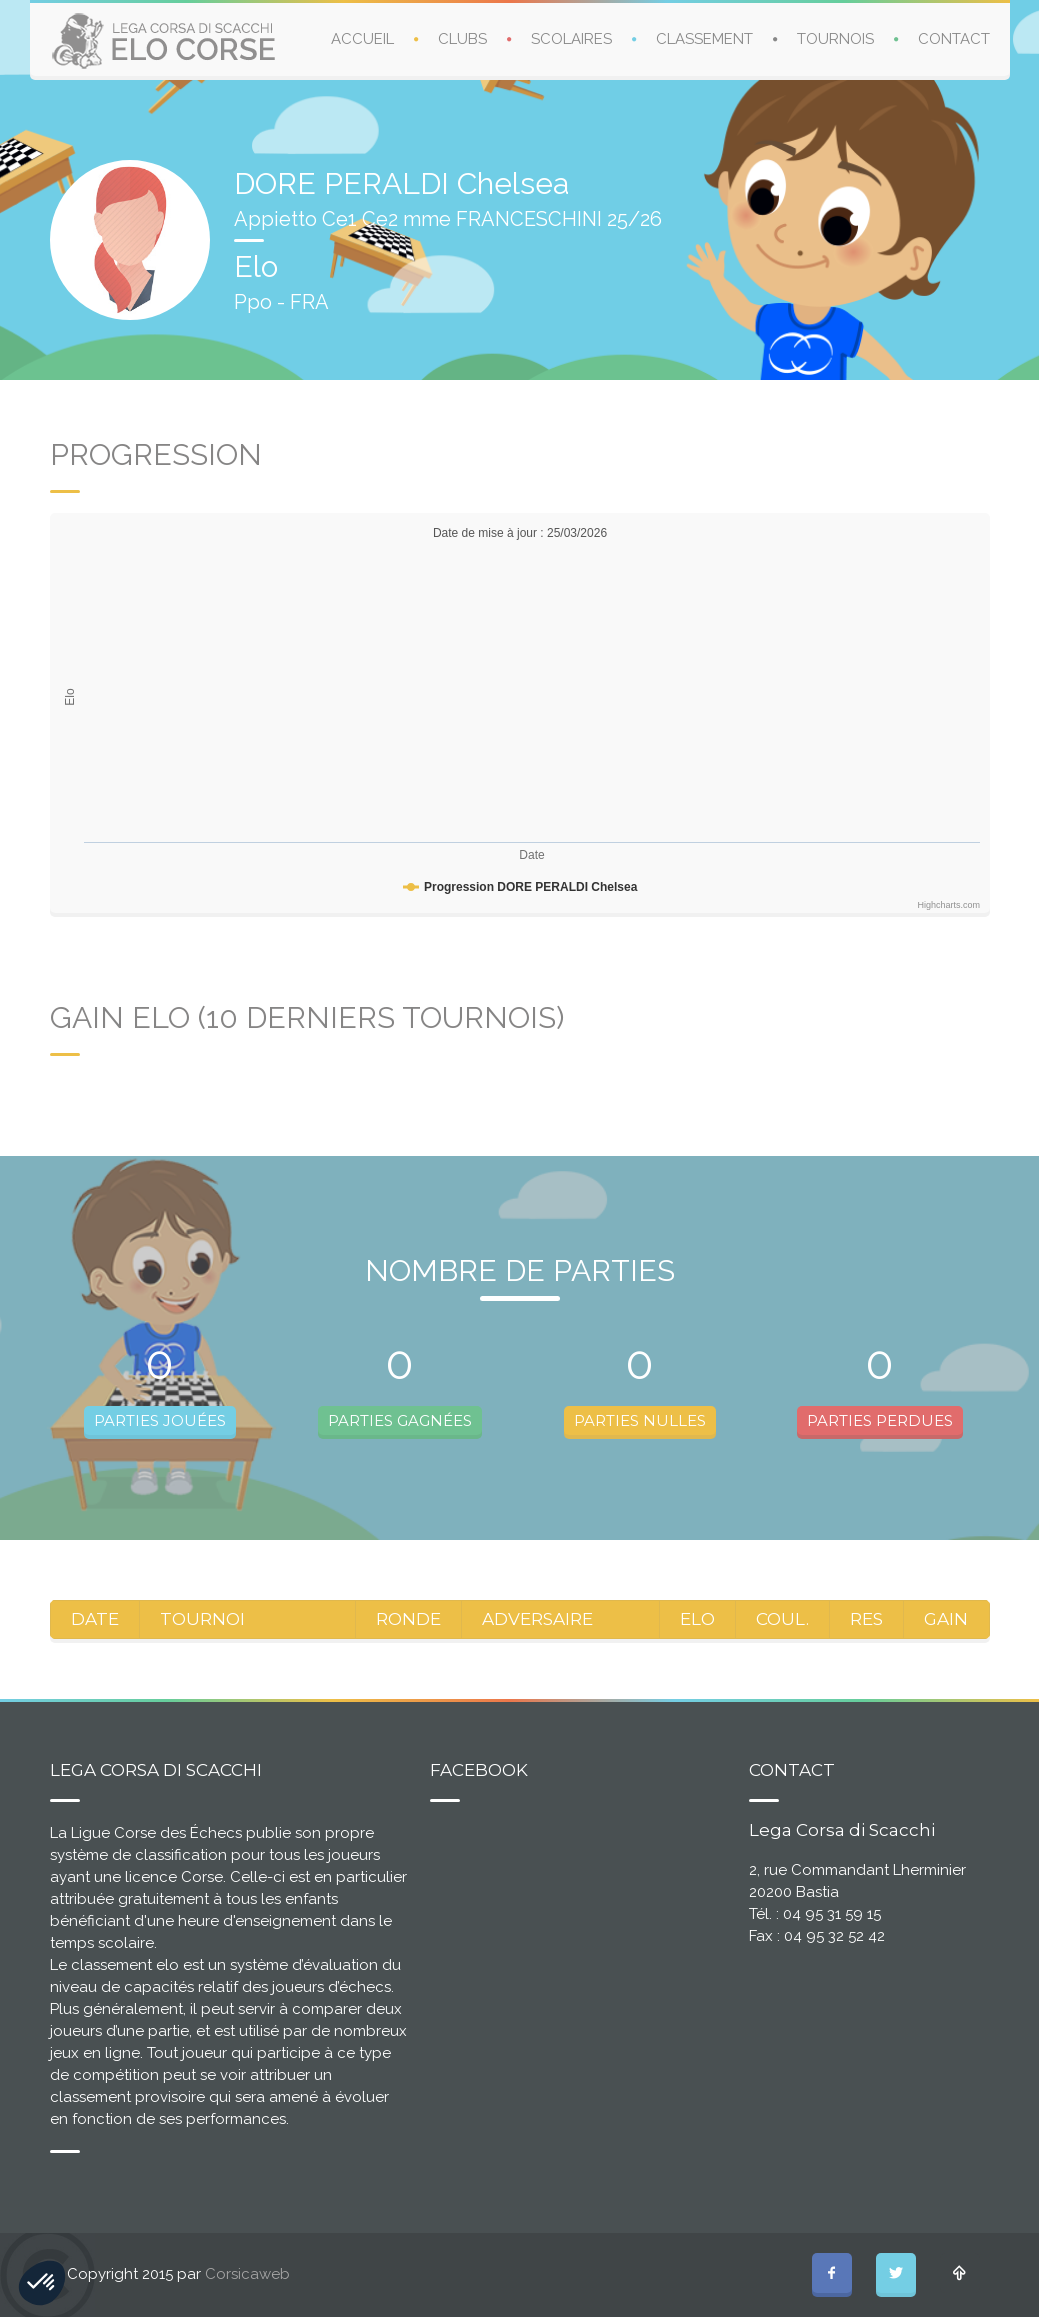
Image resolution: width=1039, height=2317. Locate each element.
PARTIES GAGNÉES (400, 1420)
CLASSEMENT (704, 39)
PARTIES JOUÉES (160, 1420)
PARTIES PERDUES (880, 1420)
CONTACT (954, 39)
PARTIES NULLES (640, 1420)
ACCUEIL (362, 39)
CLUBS (462, 39)
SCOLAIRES (571, 39)
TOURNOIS (835, 39)
